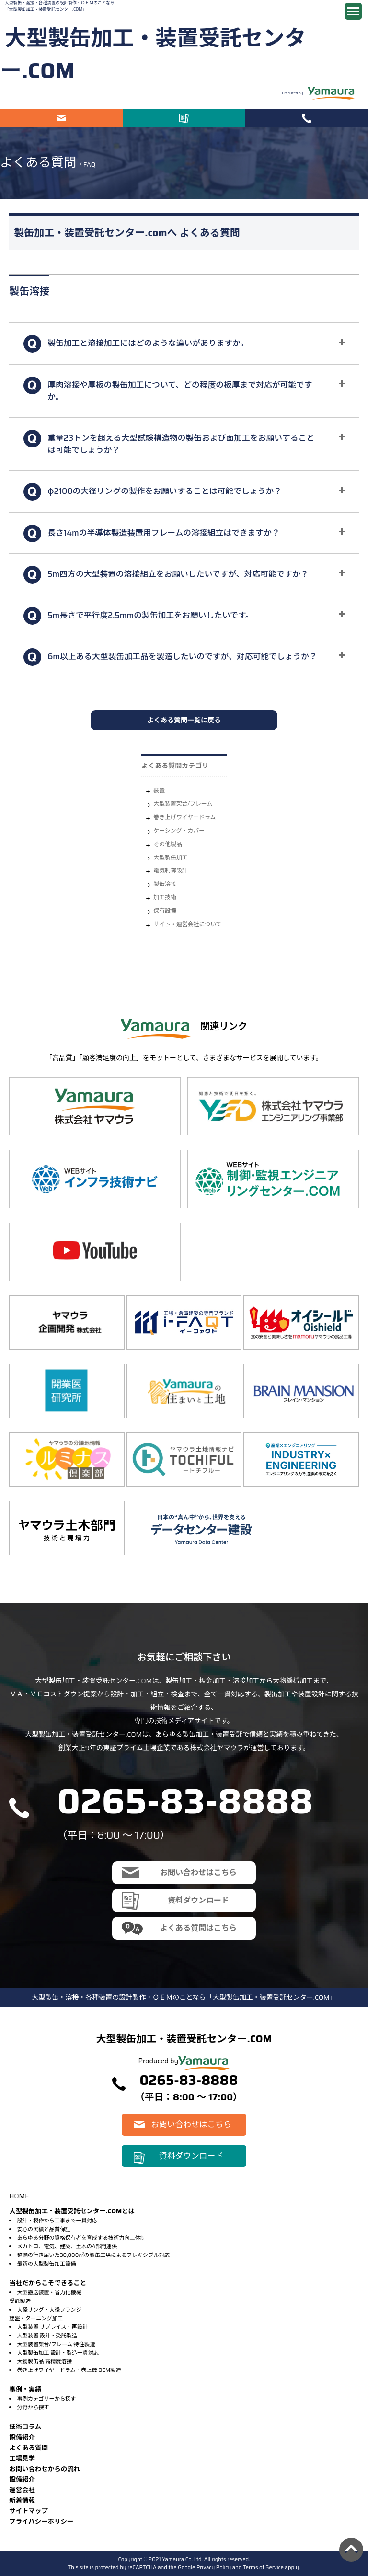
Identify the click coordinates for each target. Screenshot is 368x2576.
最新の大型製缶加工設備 (46, 2263)
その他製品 (167, 843)
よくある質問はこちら (198, 1928)
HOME (19, 2195)
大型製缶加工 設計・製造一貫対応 (57, 2352)
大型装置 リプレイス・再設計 (52, 2327)
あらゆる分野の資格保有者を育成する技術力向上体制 (81, 2237)
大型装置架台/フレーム (182, 803)
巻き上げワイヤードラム (184, 817)
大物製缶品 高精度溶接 (44, 2361)
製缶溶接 (164, 883)
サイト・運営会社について (187, 923)
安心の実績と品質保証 (43, 2229)
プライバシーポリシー (41, 2522)
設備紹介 (22, 2437)
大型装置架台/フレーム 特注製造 (56, 2344)
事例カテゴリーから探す (46, 2398)
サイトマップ (28, 2511)
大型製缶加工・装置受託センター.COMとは (72, 2211)
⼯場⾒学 (22, 2458)
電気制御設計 (170, 870)
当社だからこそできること (47, 2283)
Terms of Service (263, 2567)
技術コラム (25, 2427)
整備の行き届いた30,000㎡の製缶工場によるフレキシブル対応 (93, 2255)
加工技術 (164, 897)
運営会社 (22, 2490)
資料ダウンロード (184, 118)
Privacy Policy (213, 2567)
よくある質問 (28, 2448)
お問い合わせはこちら (61, 118)
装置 (159, 790)
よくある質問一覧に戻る (184, 720)
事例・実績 (25, 2389)
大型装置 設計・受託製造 (47, 2335)
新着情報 (22, 2501)
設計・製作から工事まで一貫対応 (57, 2220)
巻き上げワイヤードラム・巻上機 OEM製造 (69, 2370)
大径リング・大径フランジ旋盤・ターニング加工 (45, 2314)
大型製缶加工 (170, 857)
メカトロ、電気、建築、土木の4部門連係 (67, 2246)
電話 (306, 118)
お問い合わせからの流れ (44, 2469)
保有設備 (164, 910)
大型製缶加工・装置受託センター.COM (153, 54)
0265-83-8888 (185, 1801)
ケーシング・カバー (179, 830)
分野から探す (33, 2407)
